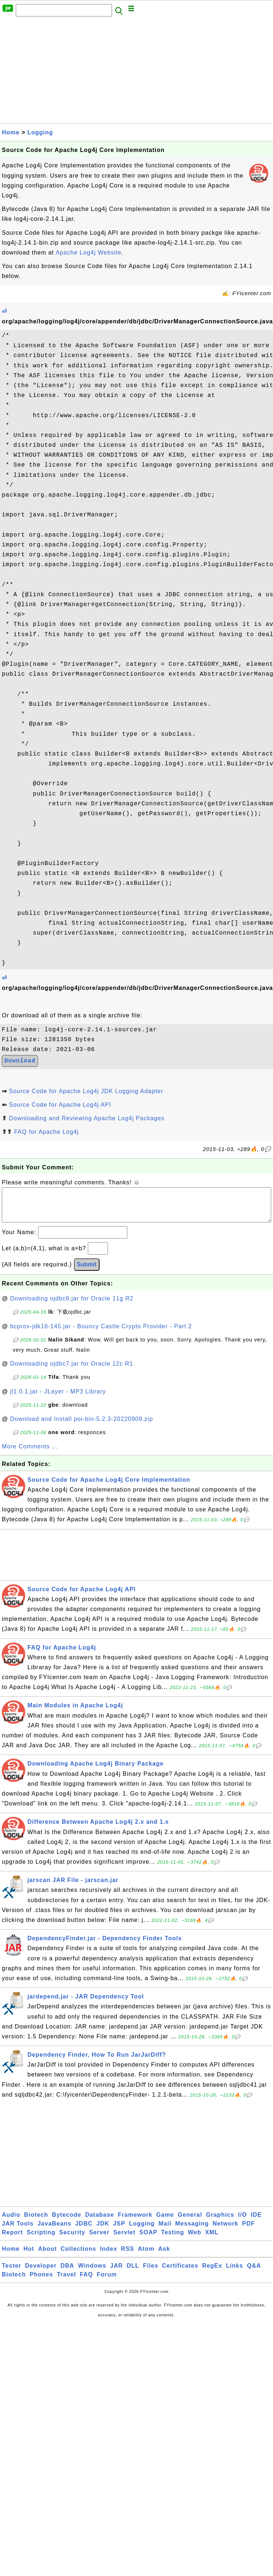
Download (19, 1061)
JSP (119, 2231)
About (47, 2256)
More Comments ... (30, 1454)
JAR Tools (18, 2231)
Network (225, 2231)
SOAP (148, 2240)
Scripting (41, 2240)
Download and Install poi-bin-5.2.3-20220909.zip (81, 1426)
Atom (146, 2256)
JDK (102, 2231)
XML (211, 2240)
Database (99, 2222)
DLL (133, 2273)
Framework (135, 2222)
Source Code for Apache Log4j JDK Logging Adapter (86, 1091)
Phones (41, 2282)
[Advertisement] (97, 72)
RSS (127, 2256)
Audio (11, 2222)
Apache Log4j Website (88, 252)
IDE (256, 2222)
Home (10, 132)
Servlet (124, 2240)
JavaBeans (54, 2231)
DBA (67, 2273)
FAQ (86, 2282)
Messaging (192, 2231)
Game (165, 2222)
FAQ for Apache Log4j (46, 1132)
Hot (28, 2256)
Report (12, 2240)
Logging (40, 132)
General (190, 2222)
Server (99, 2240)
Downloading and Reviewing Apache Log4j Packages (86, 1118)
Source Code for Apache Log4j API (60, 1105)
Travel (66, 2282)
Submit (87, 1272)
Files (150, 2273)
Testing (172, 2240)
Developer (40, 2273)
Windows (92, 2273)
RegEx (212, 2273)
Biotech (36, 2222)
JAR (116, 2273)
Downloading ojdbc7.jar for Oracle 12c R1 (71, 1371)
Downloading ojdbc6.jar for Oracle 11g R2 (72, 1306)
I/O (242, 2222)
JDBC (84, 2231)
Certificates (180, 2273)
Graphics (220, 2222)
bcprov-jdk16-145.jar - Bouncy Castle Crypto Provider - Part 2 (101, 1333)
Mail (164, 2231)
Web (194, 2240)
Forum (107, 2282)
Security (72, 2240)
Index (108, 2256)
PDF (248, 2231)
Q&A (254, 2273)
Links (234, 2273)
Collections (78, 2256)
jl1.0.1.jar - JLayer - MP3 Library (58, 1399)
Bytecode (66, 2222)
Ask (164, 2256)
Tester (11, 2273)
